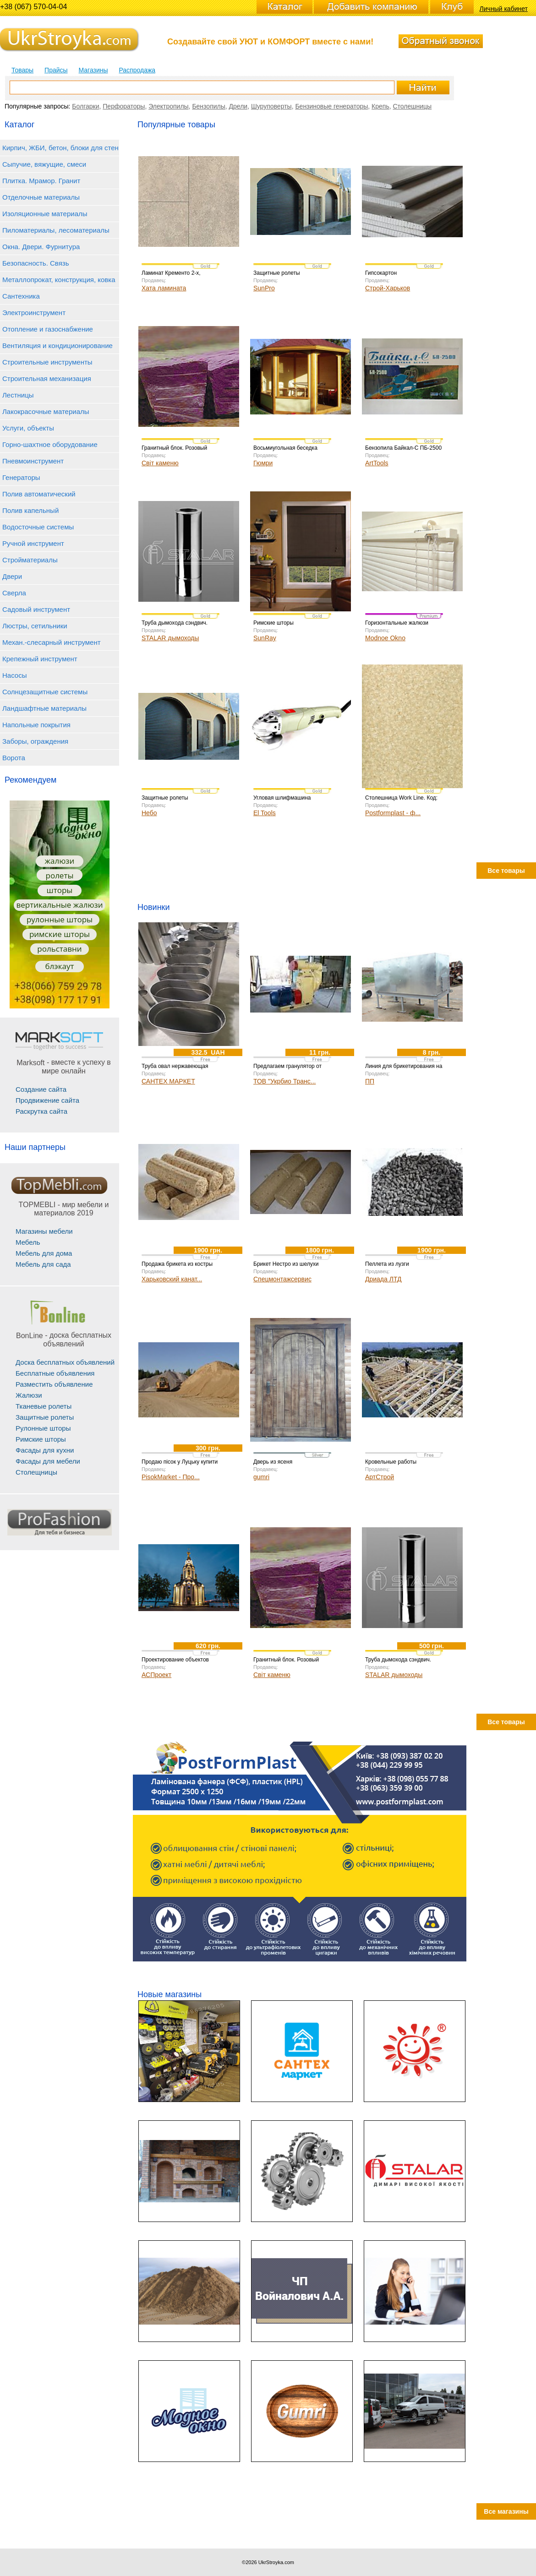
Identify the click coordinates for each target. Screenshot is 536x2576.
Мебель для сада (43, 1264)
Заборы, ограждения (35, 741)
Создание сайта (41, 1089)
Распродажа (137, 70)
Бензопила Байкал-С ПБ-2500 (403, 448)
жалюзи (60, 860)
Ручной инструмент (33, 543)
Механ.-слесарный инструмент (51, 642)
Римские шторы (41, 1439)
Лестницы (18, 395)
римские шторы (59, 934)
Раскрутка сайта (41, 1111)
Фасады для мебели (48, 1461)
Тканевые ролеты (43, 1406)
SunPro (264, 288)
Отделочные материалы (41, 197)
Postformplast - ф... (393, 813)
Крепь (380, 106)
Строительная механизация (46, 378)
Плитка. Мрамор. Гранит (41, 181)
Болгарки (85, 106)
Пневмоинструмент (33, 461)
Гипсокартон (381, 273)
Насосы (14, 675)
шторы (60, 890)
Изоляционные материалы (45, 214)
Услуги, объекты (28, 428)
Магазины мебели (44, 1231)
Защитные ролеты (45, 1417)
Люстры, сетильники (34, 626)
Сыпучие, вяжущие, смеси (44, 164)
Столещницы (36, 1472)
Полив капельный (30, 510)
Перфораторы (124, 106)
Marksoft (30, 1063)
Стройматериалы (30, 560)
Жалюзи (29, 1395)
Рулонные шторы (43, 1428)
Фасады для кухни (45, 1450)
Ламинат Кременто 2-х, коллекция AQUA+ (171, 276)
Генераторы (21, 477)
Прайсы (56, 70)
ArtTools (376, 463)
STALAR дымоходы (170, 638)
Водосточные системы (38, 527)
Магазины (93, 70)
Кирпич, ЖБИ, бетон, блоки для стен (60, 148)
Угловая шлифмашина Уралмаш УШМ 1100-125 (285, 801)
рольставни (59, 948)
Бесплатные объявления (55, 1373)
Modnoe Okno (385, 638)
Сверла (14, 593)
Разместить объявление (54, 1384)
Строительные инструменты (47, 362)
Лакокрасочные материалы (45, 411)
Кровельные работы (390, 1462)
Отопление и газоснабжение (47, 329)
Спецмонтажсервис (282, 1279)
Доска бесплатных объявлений (65, 1362)
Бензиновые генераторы (331, 106)
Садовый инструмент (36, 609)
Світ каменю (160, 463)
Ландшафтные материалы (44, 708)
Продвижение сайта (47, 1100)
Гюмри (263, 463)
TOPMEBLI (37, 1205)
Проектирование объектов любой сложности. (175, 1662)
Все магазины (506, 2511)
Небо (149, 813)
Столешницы (412, 106)
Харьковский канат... (172, 1279)
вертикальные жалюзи (59, 904)
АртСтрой (379, 1477)
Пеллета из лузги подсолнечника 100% (392, 1267)
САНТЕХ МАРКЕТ (168, 1081)
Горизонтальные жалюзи (396, 623)
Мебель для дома (44, 1253)
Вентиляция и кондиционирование (57, 345)
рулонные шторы (60, 919)
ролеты (60, 875)
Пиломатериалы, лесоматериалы (55, 230)
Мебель (28, 1242)
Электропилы (168, 106)
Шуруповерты (271, 106)
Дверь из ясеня (272, 1462)
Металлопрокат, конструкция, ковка (58, 279)
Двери (12, 576)
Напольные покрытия (36, 725)
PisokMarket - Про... (171, 1477)
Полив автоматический (39, 494)
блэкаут (59, 966)
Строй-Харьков (387, 288)
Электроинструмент (34, 312)
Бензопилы (208, 106)
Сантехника (21, 296)
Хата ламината (164, 288)
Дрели (238, 106)
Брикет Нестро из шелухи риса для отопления (285, 1267)
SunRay (264, 638)
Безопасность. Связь (35, 263)
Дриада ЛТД (383, 1279)
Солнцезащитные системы (45, 692)
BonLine (29, 1336)
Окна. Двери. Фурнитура (41, 247)
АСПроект (156, 1674)
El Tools (264, 813)
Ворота (13, 758)
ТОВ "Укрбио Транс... (284, 1081)
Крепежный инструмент (39, 659)
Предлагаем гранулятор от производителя (287, 1069)
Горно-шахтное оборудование (50, 444)
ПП (369, 1081)
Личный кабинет (504, 8)
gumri (261, 1477)
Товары (22, 70)
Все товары (506, 870)
